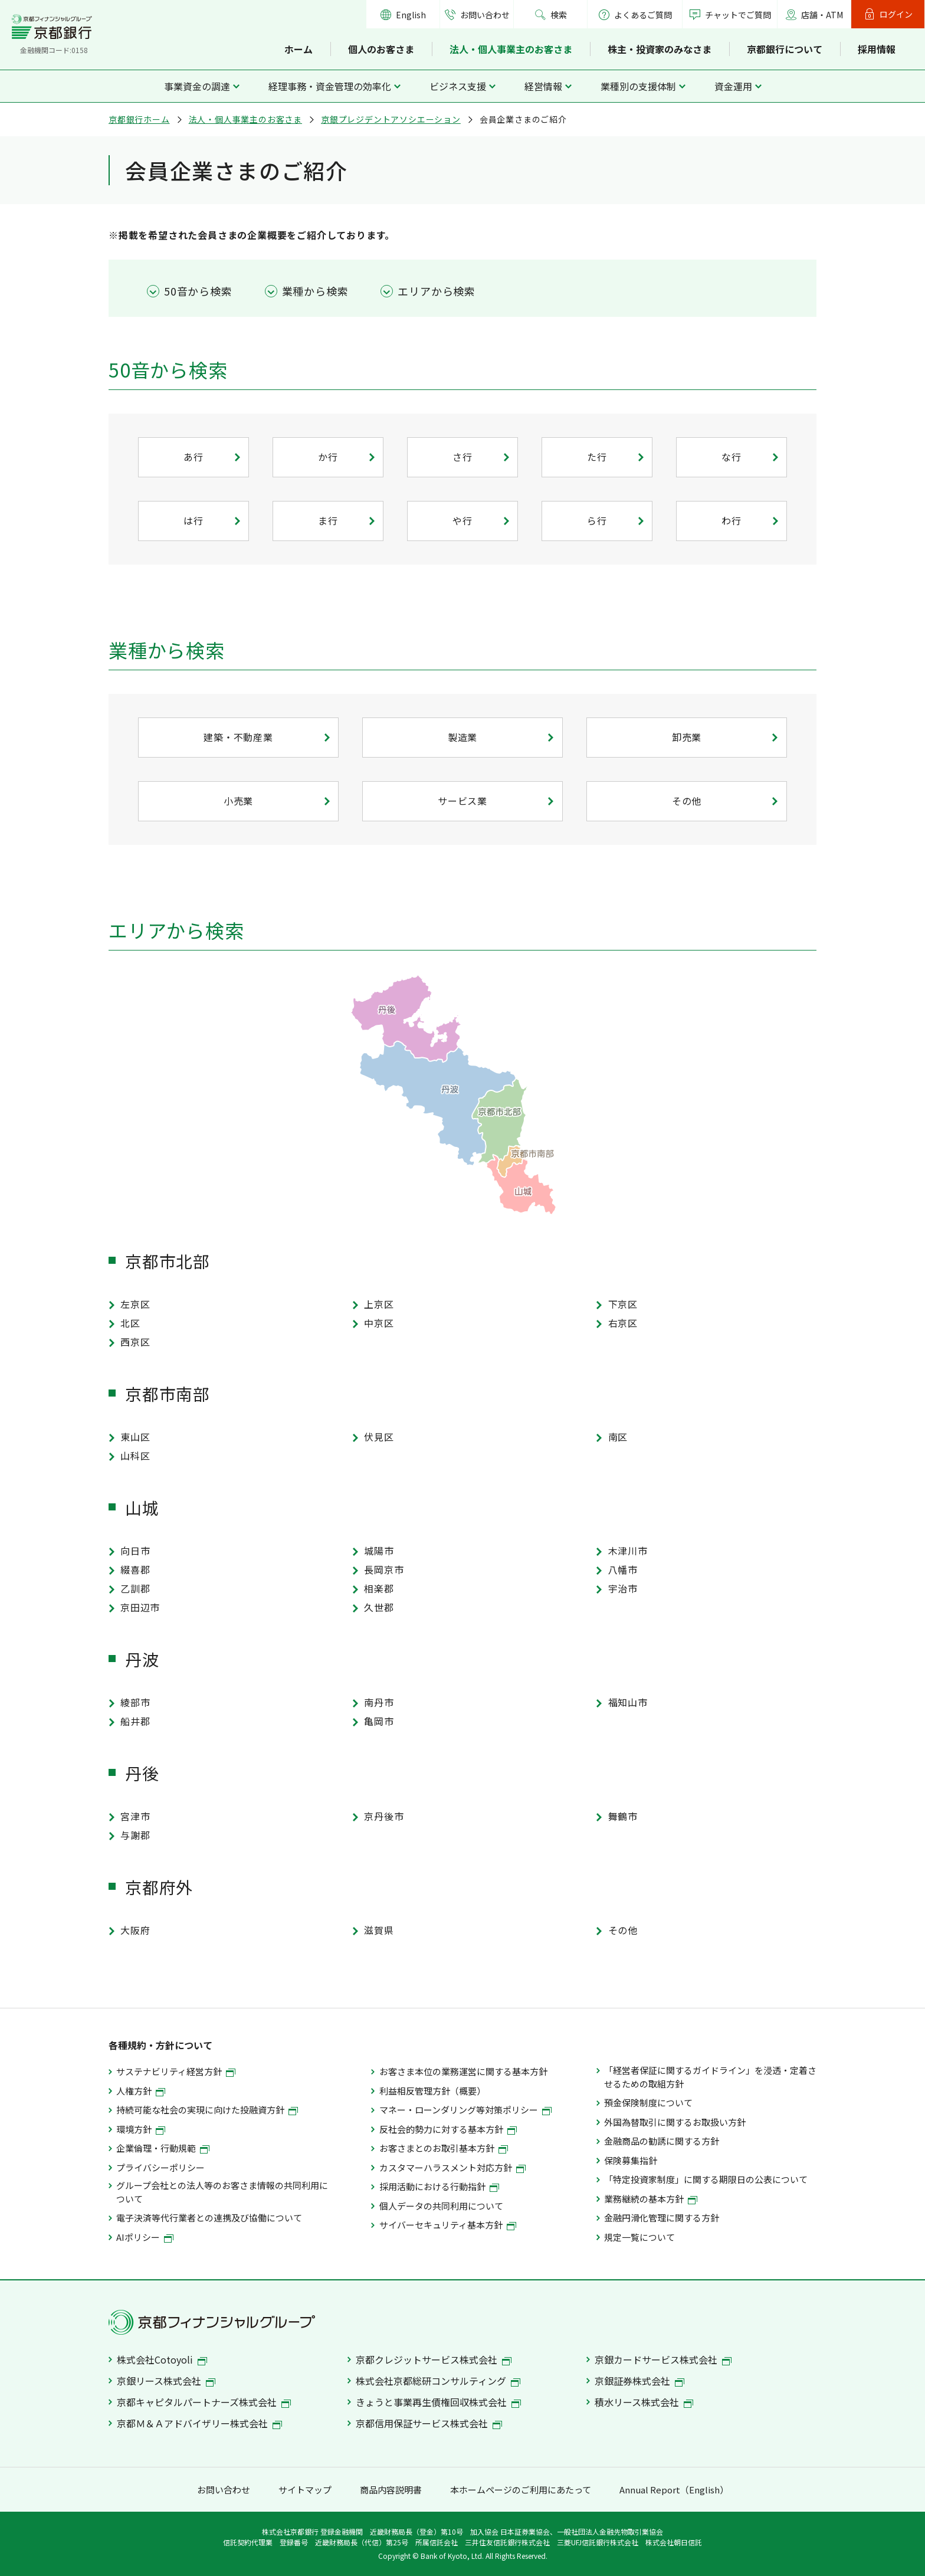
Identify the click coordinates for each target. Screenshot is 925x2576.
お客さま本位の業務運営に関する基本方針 (463, 2071)
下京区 (623, 1304)
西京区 (135, 1342)
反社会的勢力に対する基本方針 (448, 2129)
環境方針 (140, 2129)
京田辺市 (140, 1607)
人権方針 (140, 2091)
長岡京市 (384, 1569)
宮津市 (135, 1816)
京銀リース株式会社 (166, 2381)
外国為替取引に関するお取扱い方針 (675, 2122)
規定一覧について (639, 2237)
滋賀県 (378, 1930)
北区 (130, 1323)
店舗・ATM (822, 15)
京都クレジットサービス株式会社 (433, 2359)
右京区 (623, 1323)
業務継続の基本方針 (650, 2198)
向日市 (135, 1550)
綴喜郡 (135, 1569)
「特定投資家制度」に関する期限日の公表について (706, 2179)
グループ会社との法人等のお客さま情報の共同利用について (222, 2191)
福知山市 (628, 1702)
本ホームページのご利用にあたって (520, 2489)
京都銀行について (784, 49)
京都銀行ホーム (139, 119)
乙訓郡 (135, 1588)
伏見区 (378, 1437)
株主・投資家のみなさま (659, 49)
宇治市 (623, 1588)
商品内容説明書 (391, 2489)
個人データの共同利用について (441, 2206)
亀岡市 (378, 1721)
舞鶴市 (623, 1816)
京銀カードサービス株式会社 (663, 2359)
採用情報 (877, 49)
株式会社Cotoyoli (162, 2359)
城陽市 (378, 1550)
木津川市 (628, 1550)
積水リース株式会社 (644, 2402)
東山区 (135, 1437)
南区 (618, 1437)
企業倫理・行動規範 (162, 2148)
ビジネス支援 (457, 86)
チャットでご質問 (738, 15)
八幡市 (623, 1569)
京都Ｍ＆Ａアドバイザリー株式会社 (199, 2423)
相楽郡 (378, 1588)
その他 (623, 1930)
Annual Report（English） (674, 2489)
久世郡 (378, 1607)
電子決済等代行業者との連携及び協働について (209, 2217)
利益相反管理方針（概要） (432, 2091)
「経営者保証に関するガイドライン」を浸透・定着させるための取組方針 (710, 2076)
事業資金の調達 (197, 86)
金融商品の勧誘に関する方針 (661, 2141)
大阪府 (135, 1930)
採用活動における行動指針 (439, 2186)
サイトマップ (305, 2489)
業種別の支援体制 (638, 86)
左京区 (135, 1304)
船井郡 (135, 1721)
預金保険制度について (648, 2102)
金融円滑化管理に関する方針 (661, 2217)
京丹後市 (384, 1816)
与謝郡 (135, 1835)
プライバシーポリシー (160, 2167)
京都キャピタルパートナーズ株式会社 (204, 2402)
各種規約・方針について (160, 2045)
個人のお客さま (381, 49)
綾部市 (135, 1702)
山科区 (135, 1455)
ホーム (298, 49)
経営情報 (543, 86)
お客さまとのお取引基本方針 (443, 2148)
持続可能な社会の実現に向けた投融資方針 (207, 2109)
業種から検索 (315, 291)
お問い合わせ (485, 15)
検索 (558, 15)
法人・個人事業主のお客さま (511, 49)
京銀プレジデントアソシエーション (391, 119)
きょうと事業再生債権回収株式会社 (438, 2402)
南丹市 (378, 1702)
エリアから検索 (436, 291)
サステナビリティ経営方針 (175, 2071)
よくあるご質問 (635, 15)
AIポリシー (144, 2237)
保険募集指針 (630, 2160)
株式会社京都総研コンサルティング (438, 2381)
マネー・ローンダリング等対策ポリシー (465, 2109)
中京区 (378, 1323)
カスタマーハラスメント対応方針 (452, 2167)
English (411, 15)
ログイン (896, 14)
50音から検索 (198, 291)
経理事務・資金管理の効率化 (329, 86)
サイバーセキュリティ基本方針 (447, 2224)
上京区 (378, 1304)
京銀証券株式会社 (639, 2381)
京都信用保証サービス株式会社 (429, 2423)
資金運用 (733, 86)
